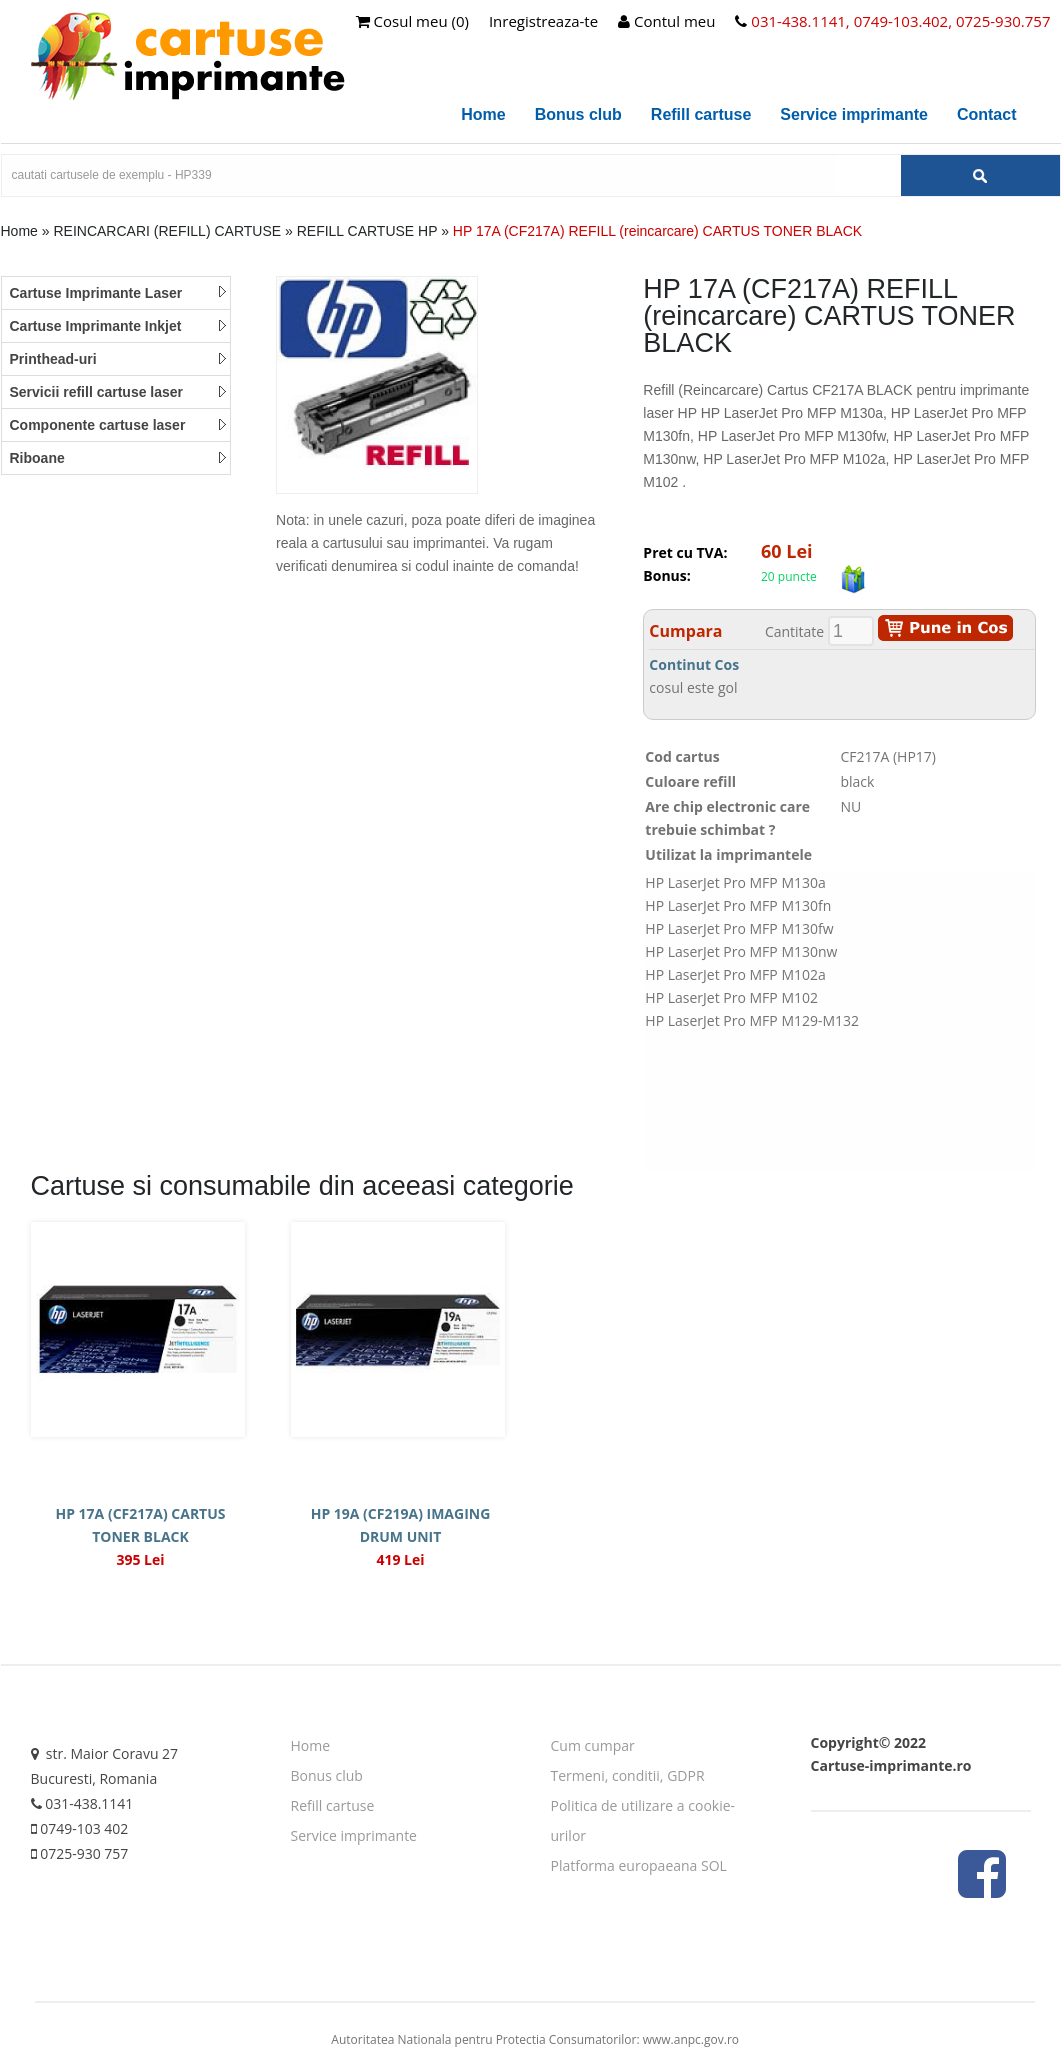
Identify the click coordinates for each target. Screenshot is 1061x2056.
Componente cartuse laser (118, 425)
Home (483, 114)
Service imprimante (854, 114)
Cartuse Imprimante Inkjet (118, 326)
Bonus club (578, 114)
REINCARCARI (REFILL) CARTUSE (167, 231)
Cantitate (794, 631)
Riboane (118, 458)
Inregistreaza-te (543, 21)
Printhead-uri (118, 359)
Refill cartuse (701, 114)
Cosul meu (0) (412, 21)
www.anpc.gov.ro (691, 2039)
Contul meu (666, 21)
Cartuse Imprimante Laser (118, 293)
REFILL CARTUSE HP (369, 231)
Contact (987, 114)
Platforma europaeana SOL (639, 1865)
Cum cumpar (593, 1745)
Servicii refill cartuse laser (118, 392)
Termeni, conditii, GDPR (628, 1775)
